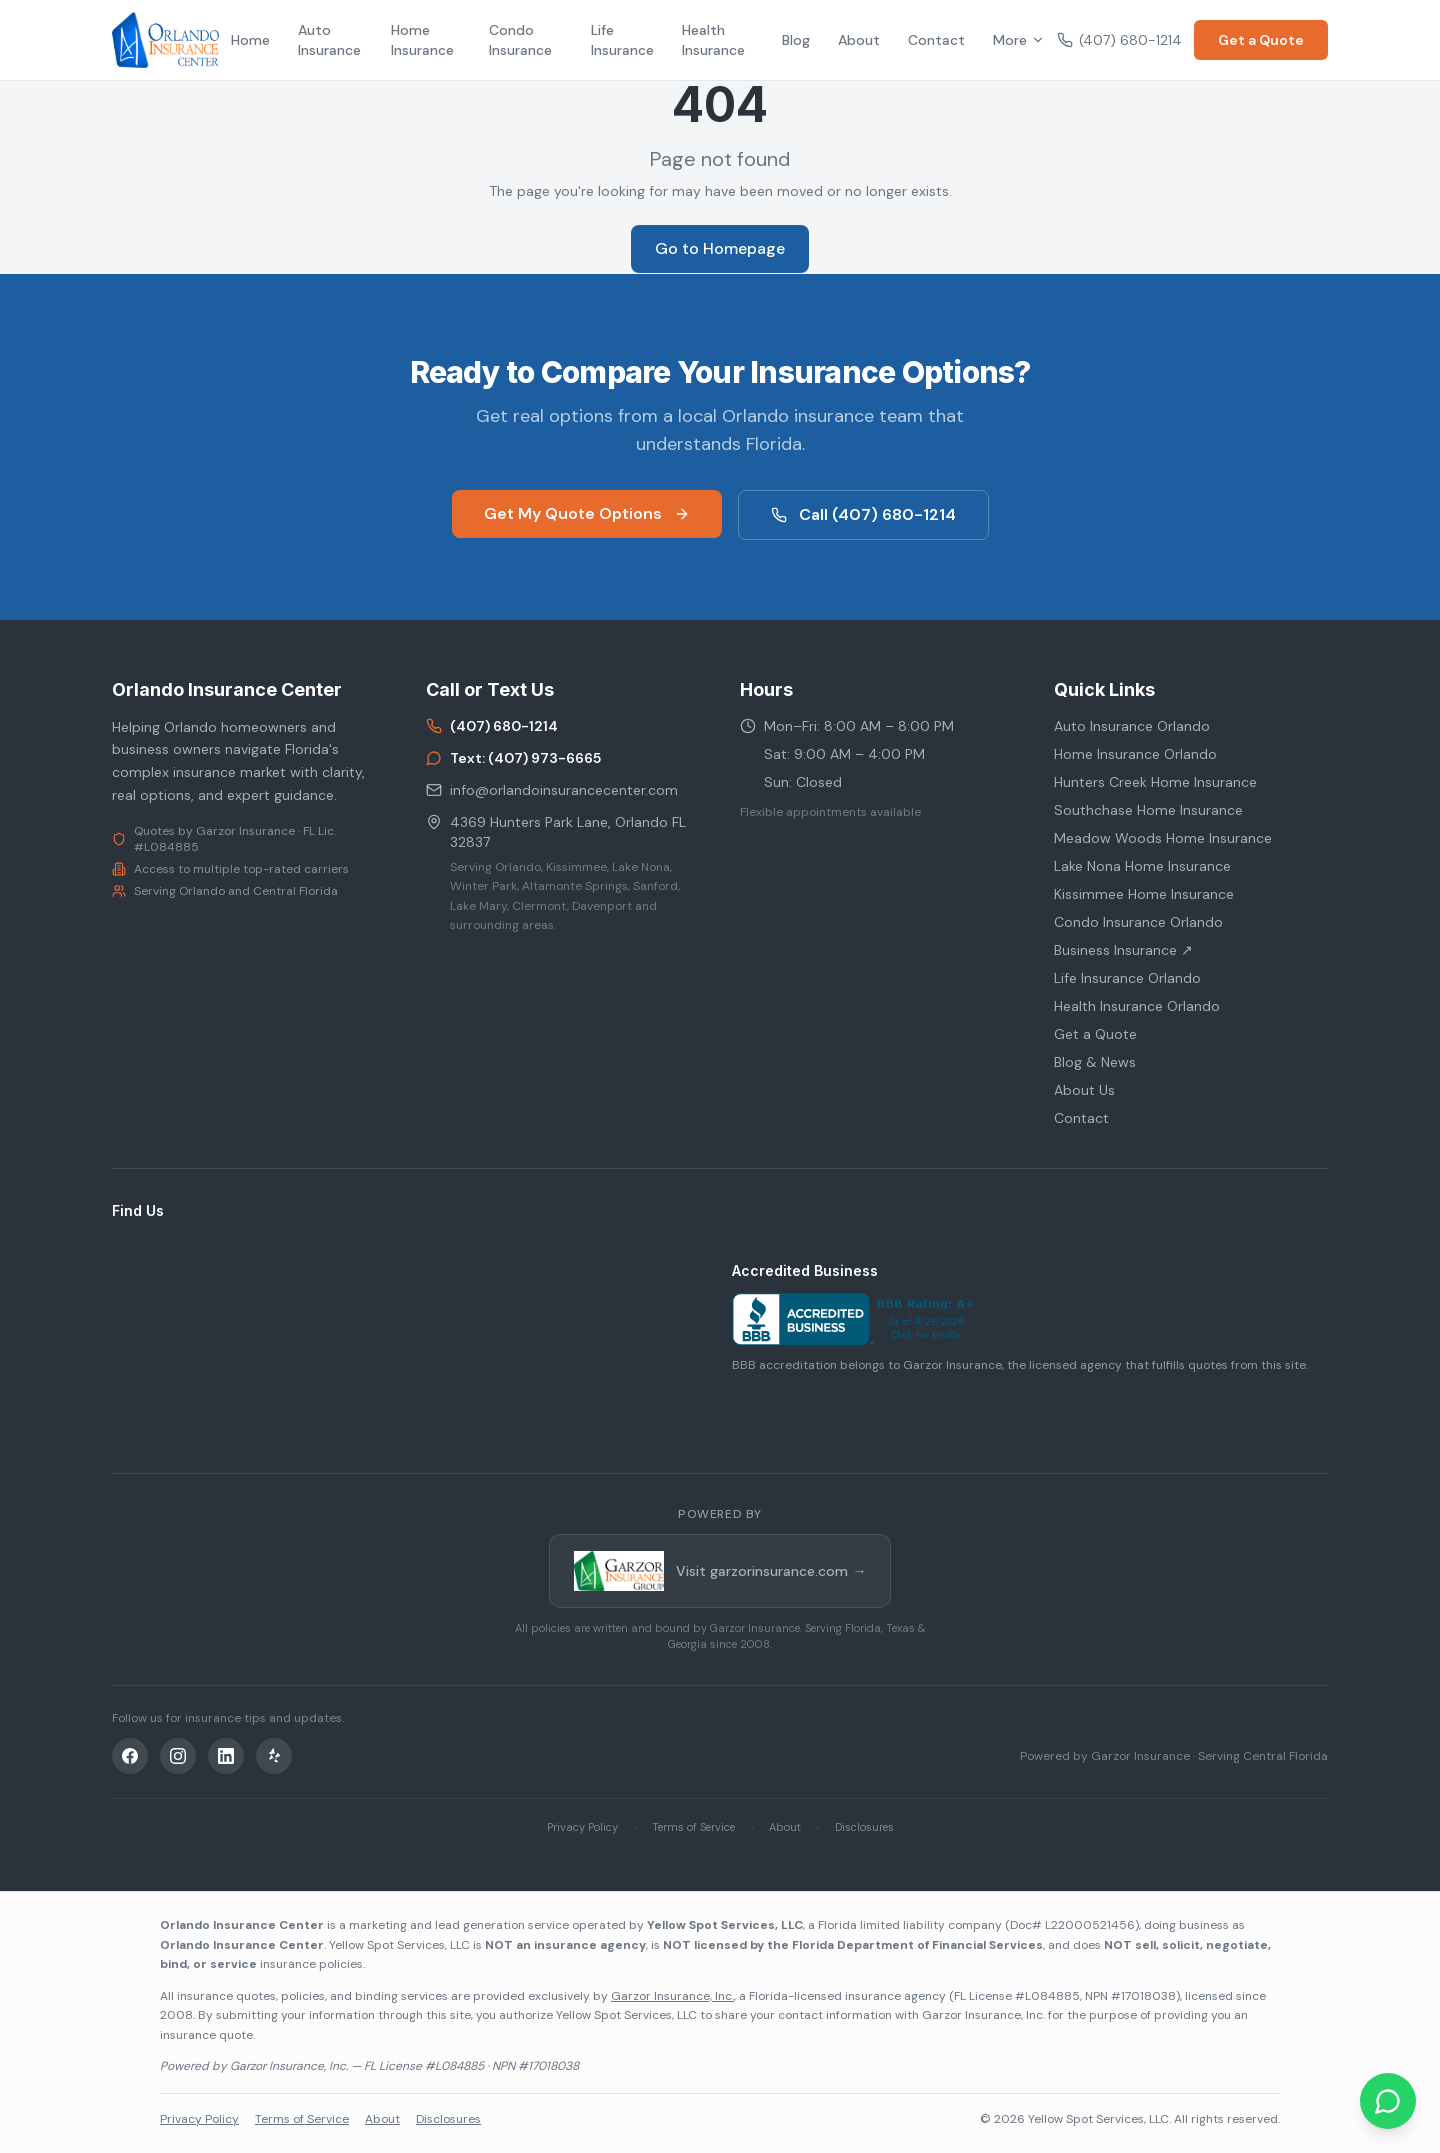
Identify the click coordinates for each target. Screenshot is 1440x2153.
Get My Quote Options (587, 513)
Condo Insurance (520, 40)
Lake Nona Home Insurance (1142, 866)
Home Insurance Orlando (1135, 754)
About (859, 40)
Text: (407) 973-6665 (513, 758)
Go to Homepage (720, 248)
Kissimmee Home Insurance (1144, 894)
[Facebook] (130, 1756)
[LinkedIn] (226, 1756)
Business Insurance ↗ (1123, 950)
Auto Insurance (329, 40)
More (1019, 40)
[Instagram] (178, 1756)
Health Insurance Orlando (1137, 1006)
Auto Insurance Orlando (1132, 726)
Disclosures (864, 1827)
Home (250, 40)
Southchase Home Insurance (1148, 810)
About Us (1084, 1090)
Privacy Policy (582, 1827)
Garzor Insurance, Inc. (672, 1996)
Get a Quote (1261, 40)
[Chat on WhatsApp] (1388, 2101)
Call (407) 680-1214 (863, 514)
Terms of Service (693, 1827)
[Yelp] (274, 1756)
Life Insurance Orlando (1127, 978)
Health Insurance (713, 40)
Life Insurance (622, 40)
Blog (796, 40)
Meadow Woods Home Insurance (1163, 838)
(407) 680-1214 (1119, 40)
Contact (936, 40)
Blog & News (1095, 1062)
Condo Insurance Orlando (1138, 922)
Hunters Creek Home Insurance (1155, 782)
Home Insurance (422, 40)
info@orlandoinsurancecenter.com (552, 790)
